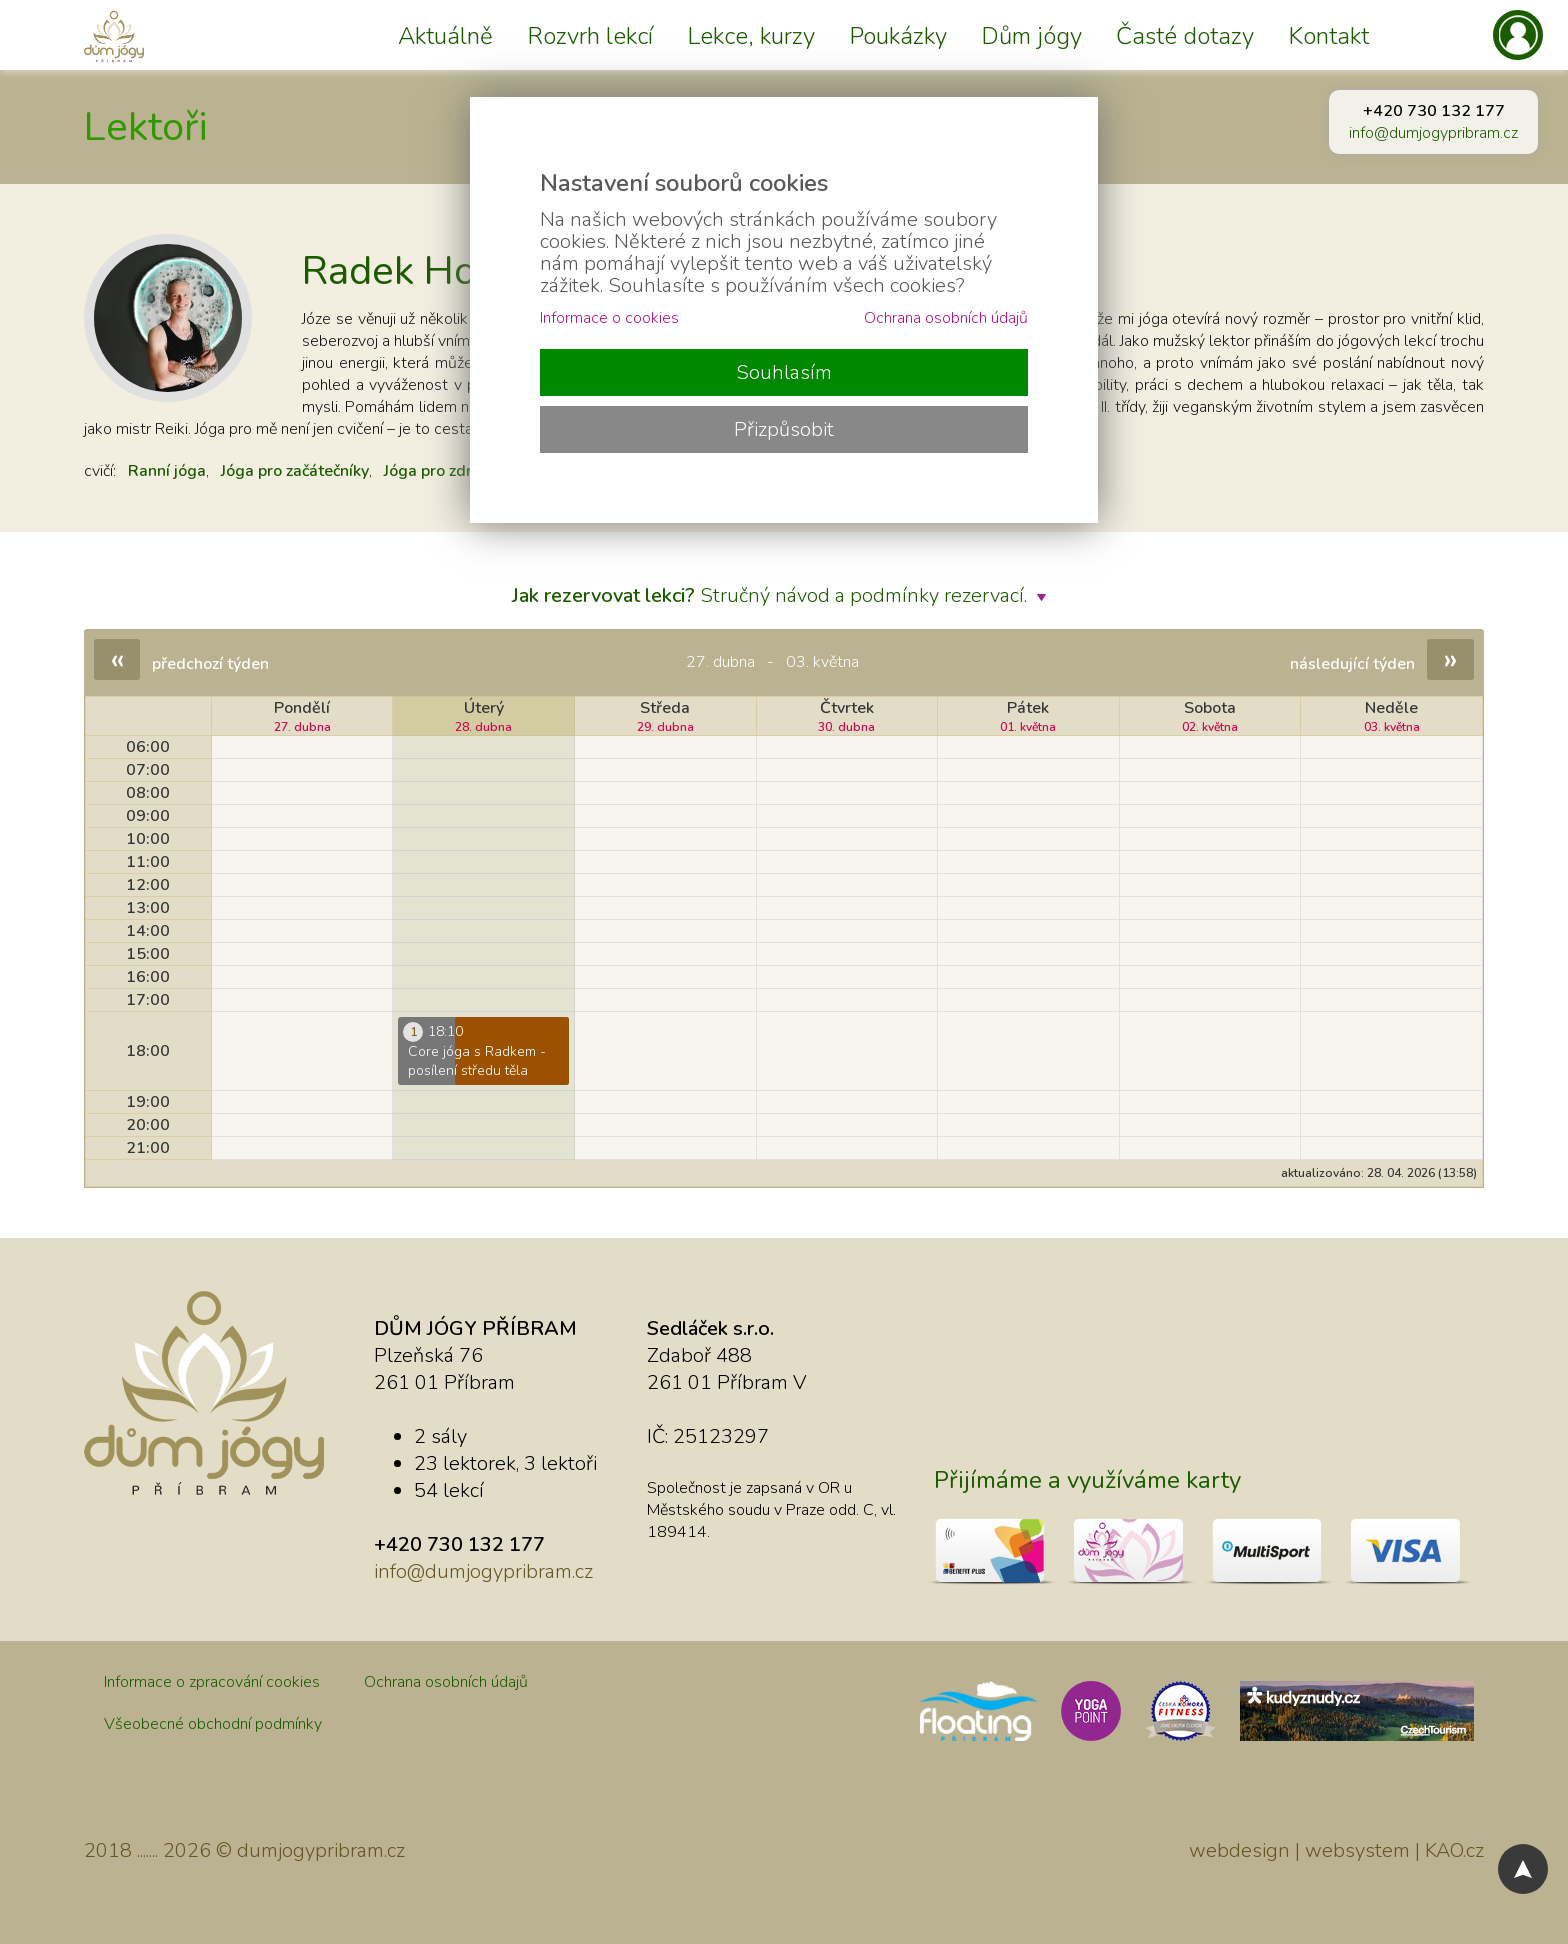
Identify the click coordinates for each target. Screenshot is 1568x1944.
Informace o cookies (609, 318)
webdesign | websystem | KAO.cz (1336, 1850)
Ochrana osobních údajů (446, 1682)
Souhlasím (784, 372)
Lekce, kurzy (751, 36)
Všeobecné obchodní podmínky (213, 1724)
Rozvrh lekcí (590, 36)
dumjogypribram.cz (321, 1850)
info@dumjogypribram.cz (1433, 133)
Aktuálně (445, 36)
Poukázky (898, 36)
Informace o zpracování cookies (212, 1682)
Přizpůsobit (784, 429)
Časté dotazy (1185, 36)
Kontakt (1328, 36)
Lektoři (146, 127)
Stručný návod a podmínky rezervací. (784, 595)
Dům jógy (1031, 36)
